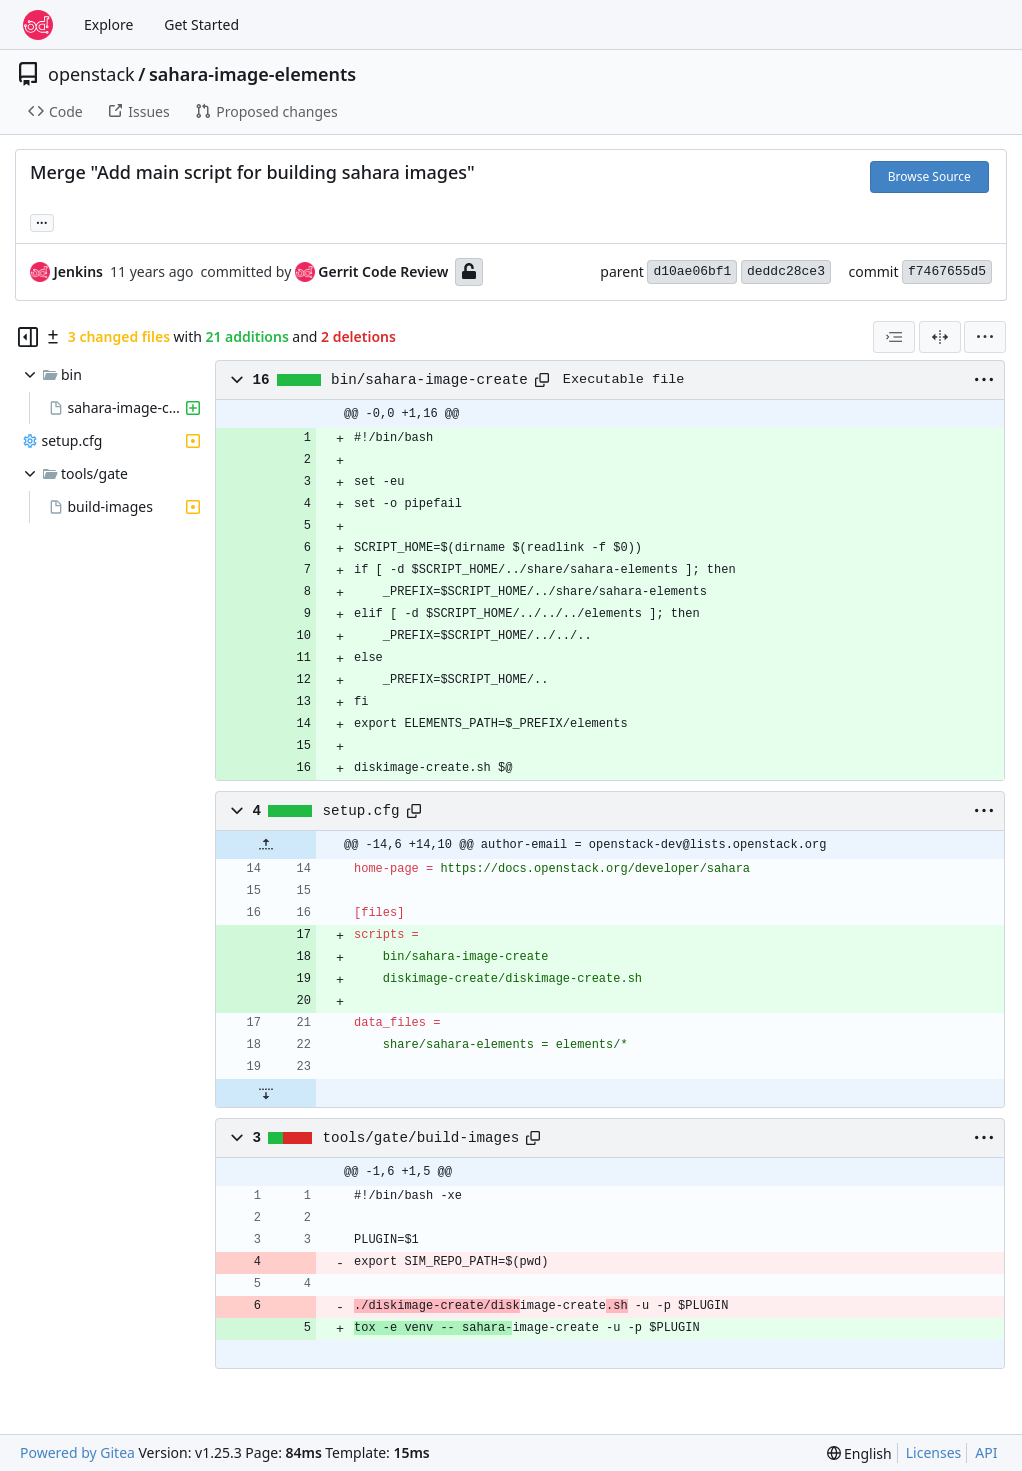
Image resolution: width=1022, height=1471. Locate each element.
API (986, 1452)
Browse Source (929, 176)
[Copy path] (542, 380)
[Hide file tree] (28, 337)
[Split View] (940, 337)
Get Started (201, 24)
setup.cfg (361, 811)
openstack (91, 74)
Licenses (934, 1452)
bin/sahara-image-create (429, 380)
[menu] (985, 337)
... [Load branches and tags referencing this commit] (42, 221)
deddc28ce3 (786, 271)
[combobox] (894, 337)
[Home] (38, 25)
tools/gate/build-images (421, 1138)
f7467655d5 (947, 271)
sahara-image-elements (252, 74)
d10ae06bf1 (692, 271)
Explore (108, 24)
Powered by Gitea (77, 1452)
